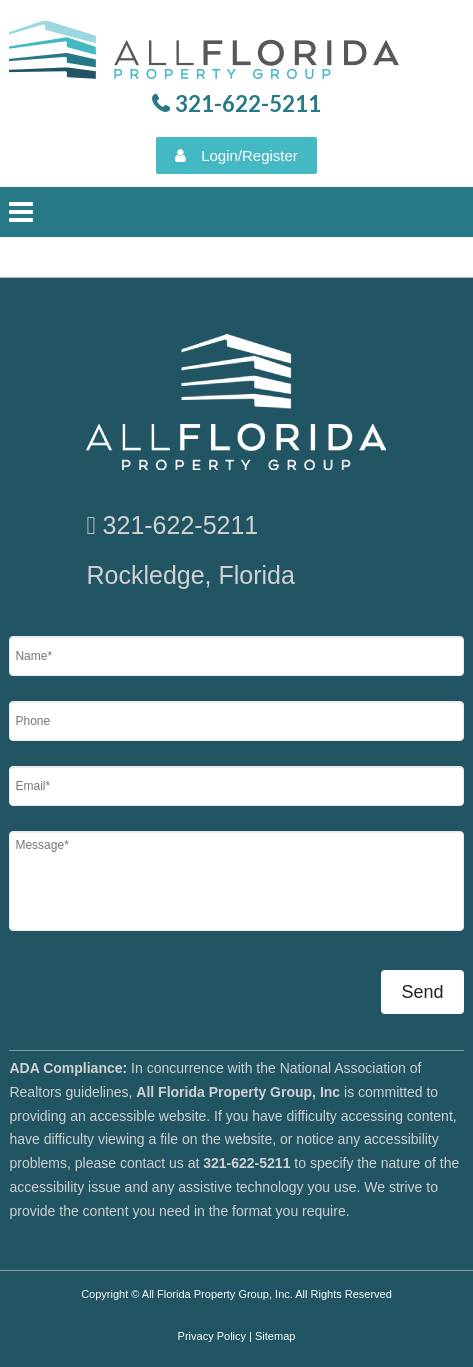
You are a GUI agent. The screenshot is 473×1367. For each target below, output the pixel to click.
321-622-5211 (181, 525)
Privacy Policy (212, 1336)
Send (422, 992)
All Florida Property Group (206, 55)
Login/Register (249, 155)
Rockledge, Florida (190, 575)
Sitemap (275, 1336)
